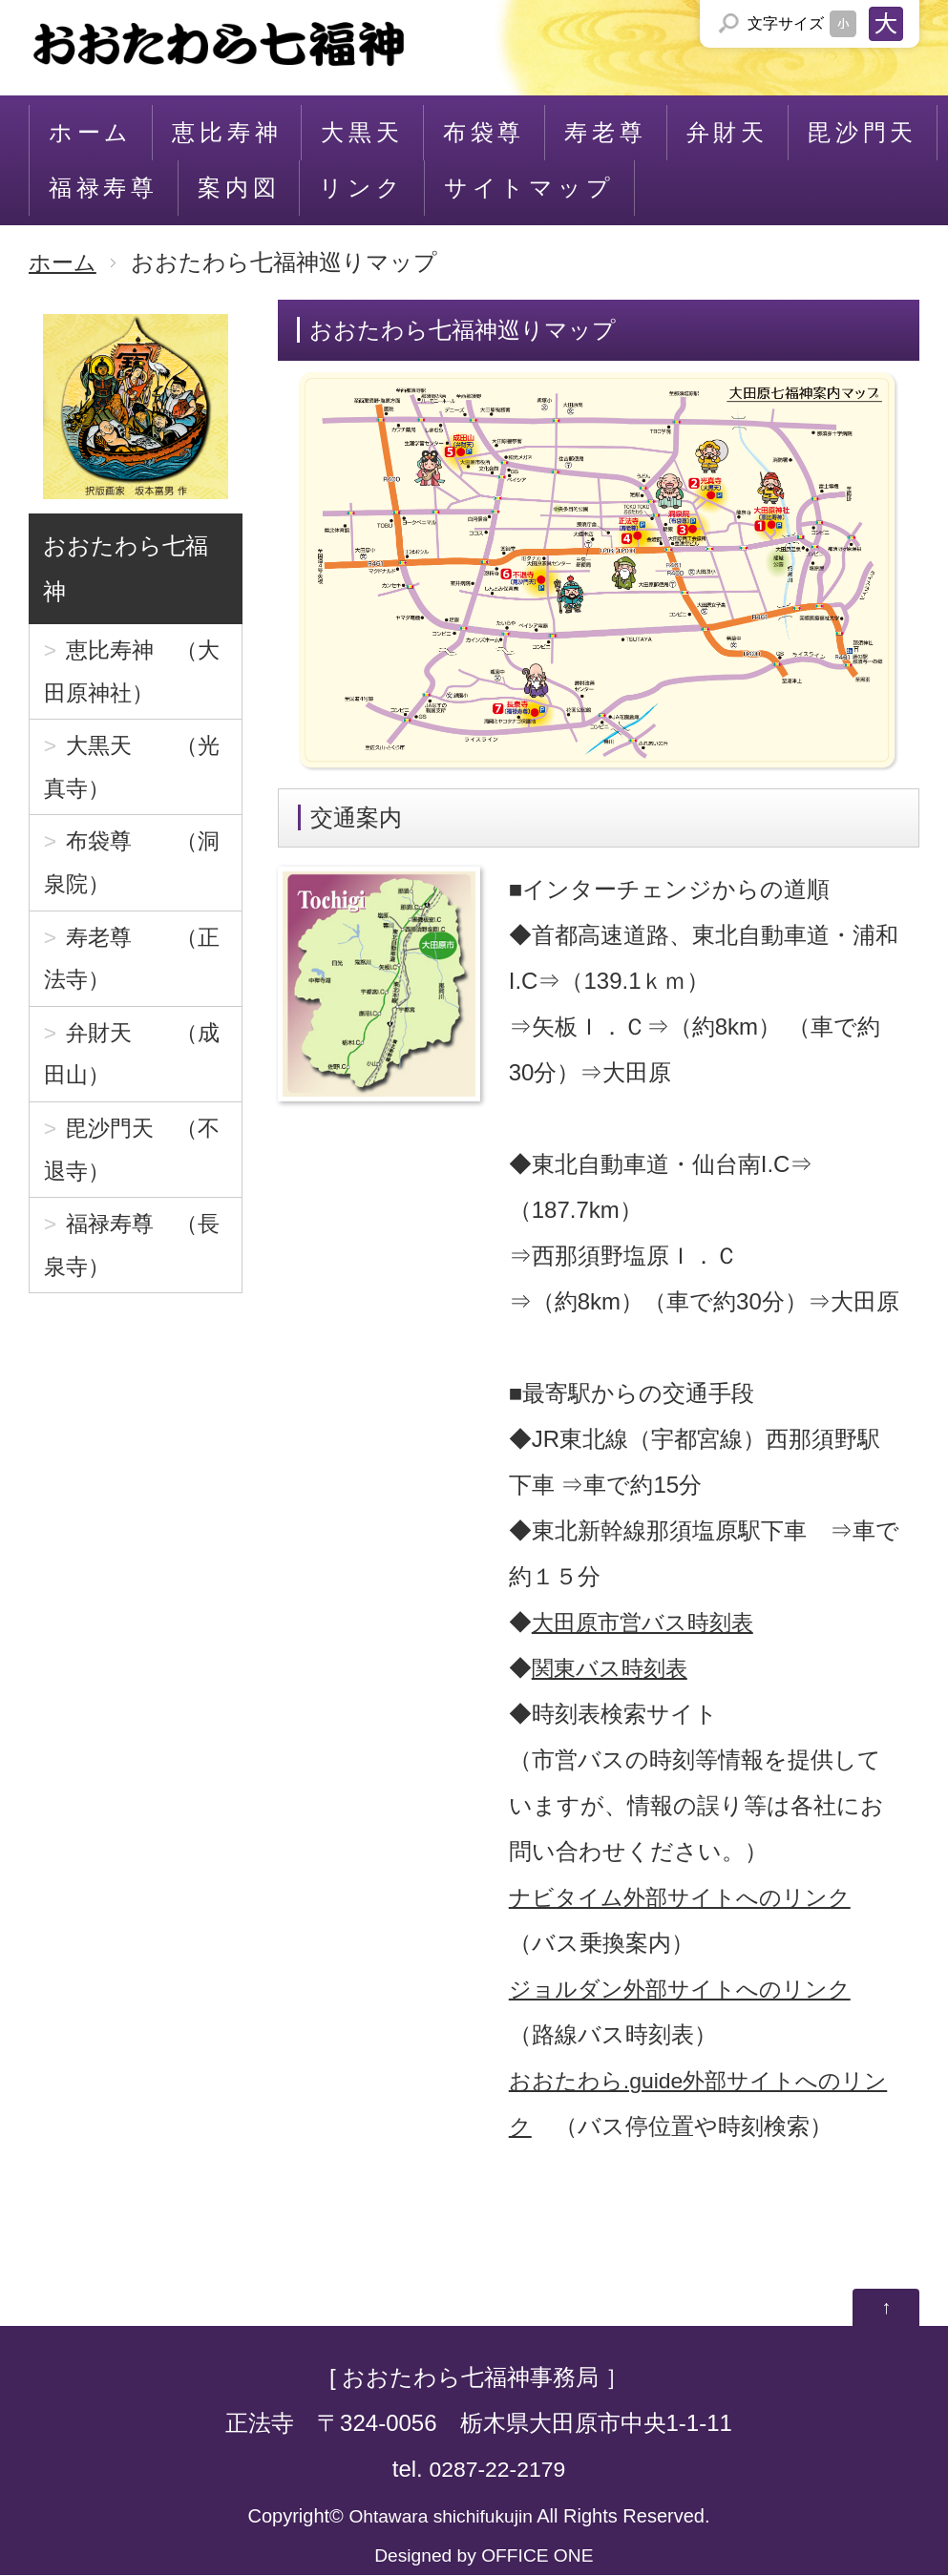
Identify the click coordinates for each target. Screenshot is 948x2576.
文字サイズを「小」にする (843, 24)
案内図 (239, 187)
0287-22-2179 (497, 2469)
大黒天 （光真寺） (135, 776)
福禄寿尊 (103, 187)
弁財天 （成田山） (135, 1083)
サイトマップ (529, 187)
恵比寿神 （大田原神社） (135, 674)
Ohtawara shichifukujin (441, 2516)
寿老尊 (605, 132)
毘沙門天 (862, 132)
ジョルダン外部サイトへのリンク (687, 1988)
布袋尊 (484, 132)
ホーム (91, 132)
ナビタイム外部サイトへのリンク (687, 1897)
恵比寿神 (227, 132)
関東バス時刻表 (613, 1668)
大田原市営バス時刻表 (647, 1622)
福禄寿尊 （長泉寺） (135, 1287)
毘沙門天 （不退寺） (135, 1185)
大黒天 (362, 132)
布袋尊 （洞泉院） (135, 878)
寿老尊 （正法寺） (135, 980)
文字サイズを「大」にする (886, 24)
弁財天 (727, 132)
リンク (361, 187)
